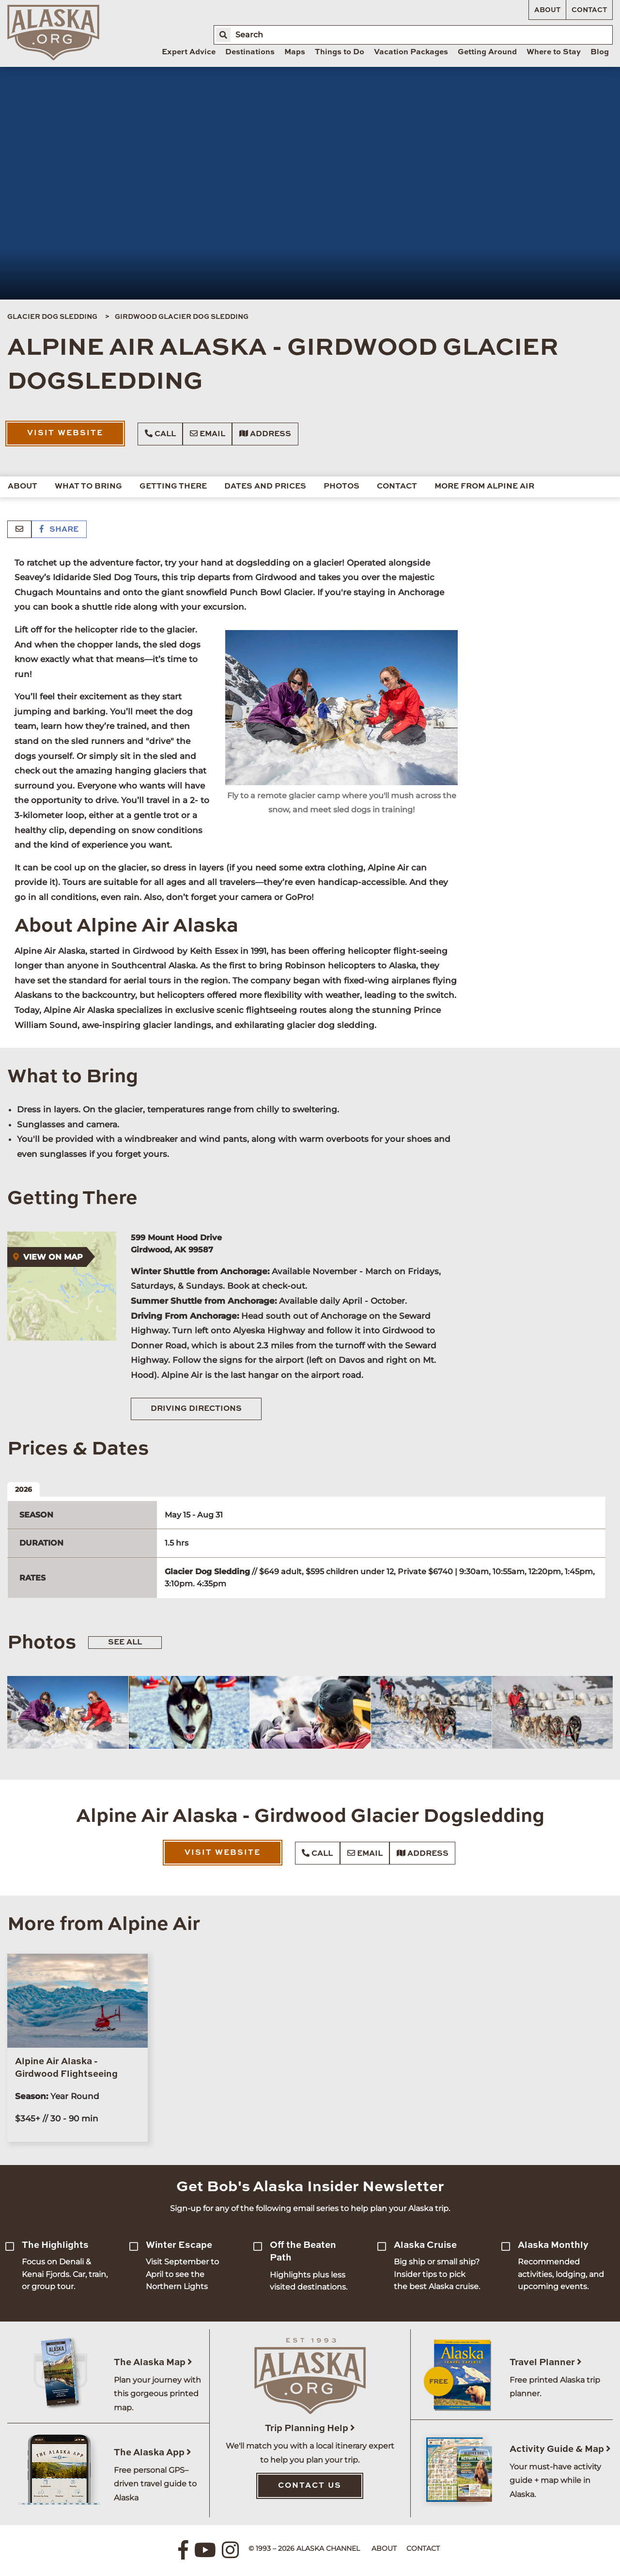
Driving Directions (196, 1409)
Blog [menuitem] (599, 52)
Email (207, 433)
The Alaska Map (153, 2362)
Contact (589, 10)
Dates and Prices (265, 486)
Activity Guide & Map (560, 2449)
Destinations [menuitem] (250, 52)
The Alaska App (152, 2452)
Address (265, 433)
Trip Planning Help (310, 2428)
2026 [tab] (23, 1489)
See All (125, 1642)
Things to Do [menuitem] (339, 52)
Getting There (173, 486)
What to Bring (88, 486)
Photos (341, 486)
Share (59, 530)
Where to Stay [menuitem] (554, 52)
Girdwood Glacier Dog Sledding (181, 317)
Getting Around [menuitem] (487, 52)
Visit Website (65, 433)
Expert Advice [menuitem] (189, 52)
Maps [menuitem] (294, 52)
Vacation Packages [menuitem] (411, 52)
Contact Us (309, 2486)
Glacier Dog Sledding (52, 317)
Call (160, 433)
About (547, 10)
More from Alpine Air (484, 486)
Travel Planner (546, 2362)
